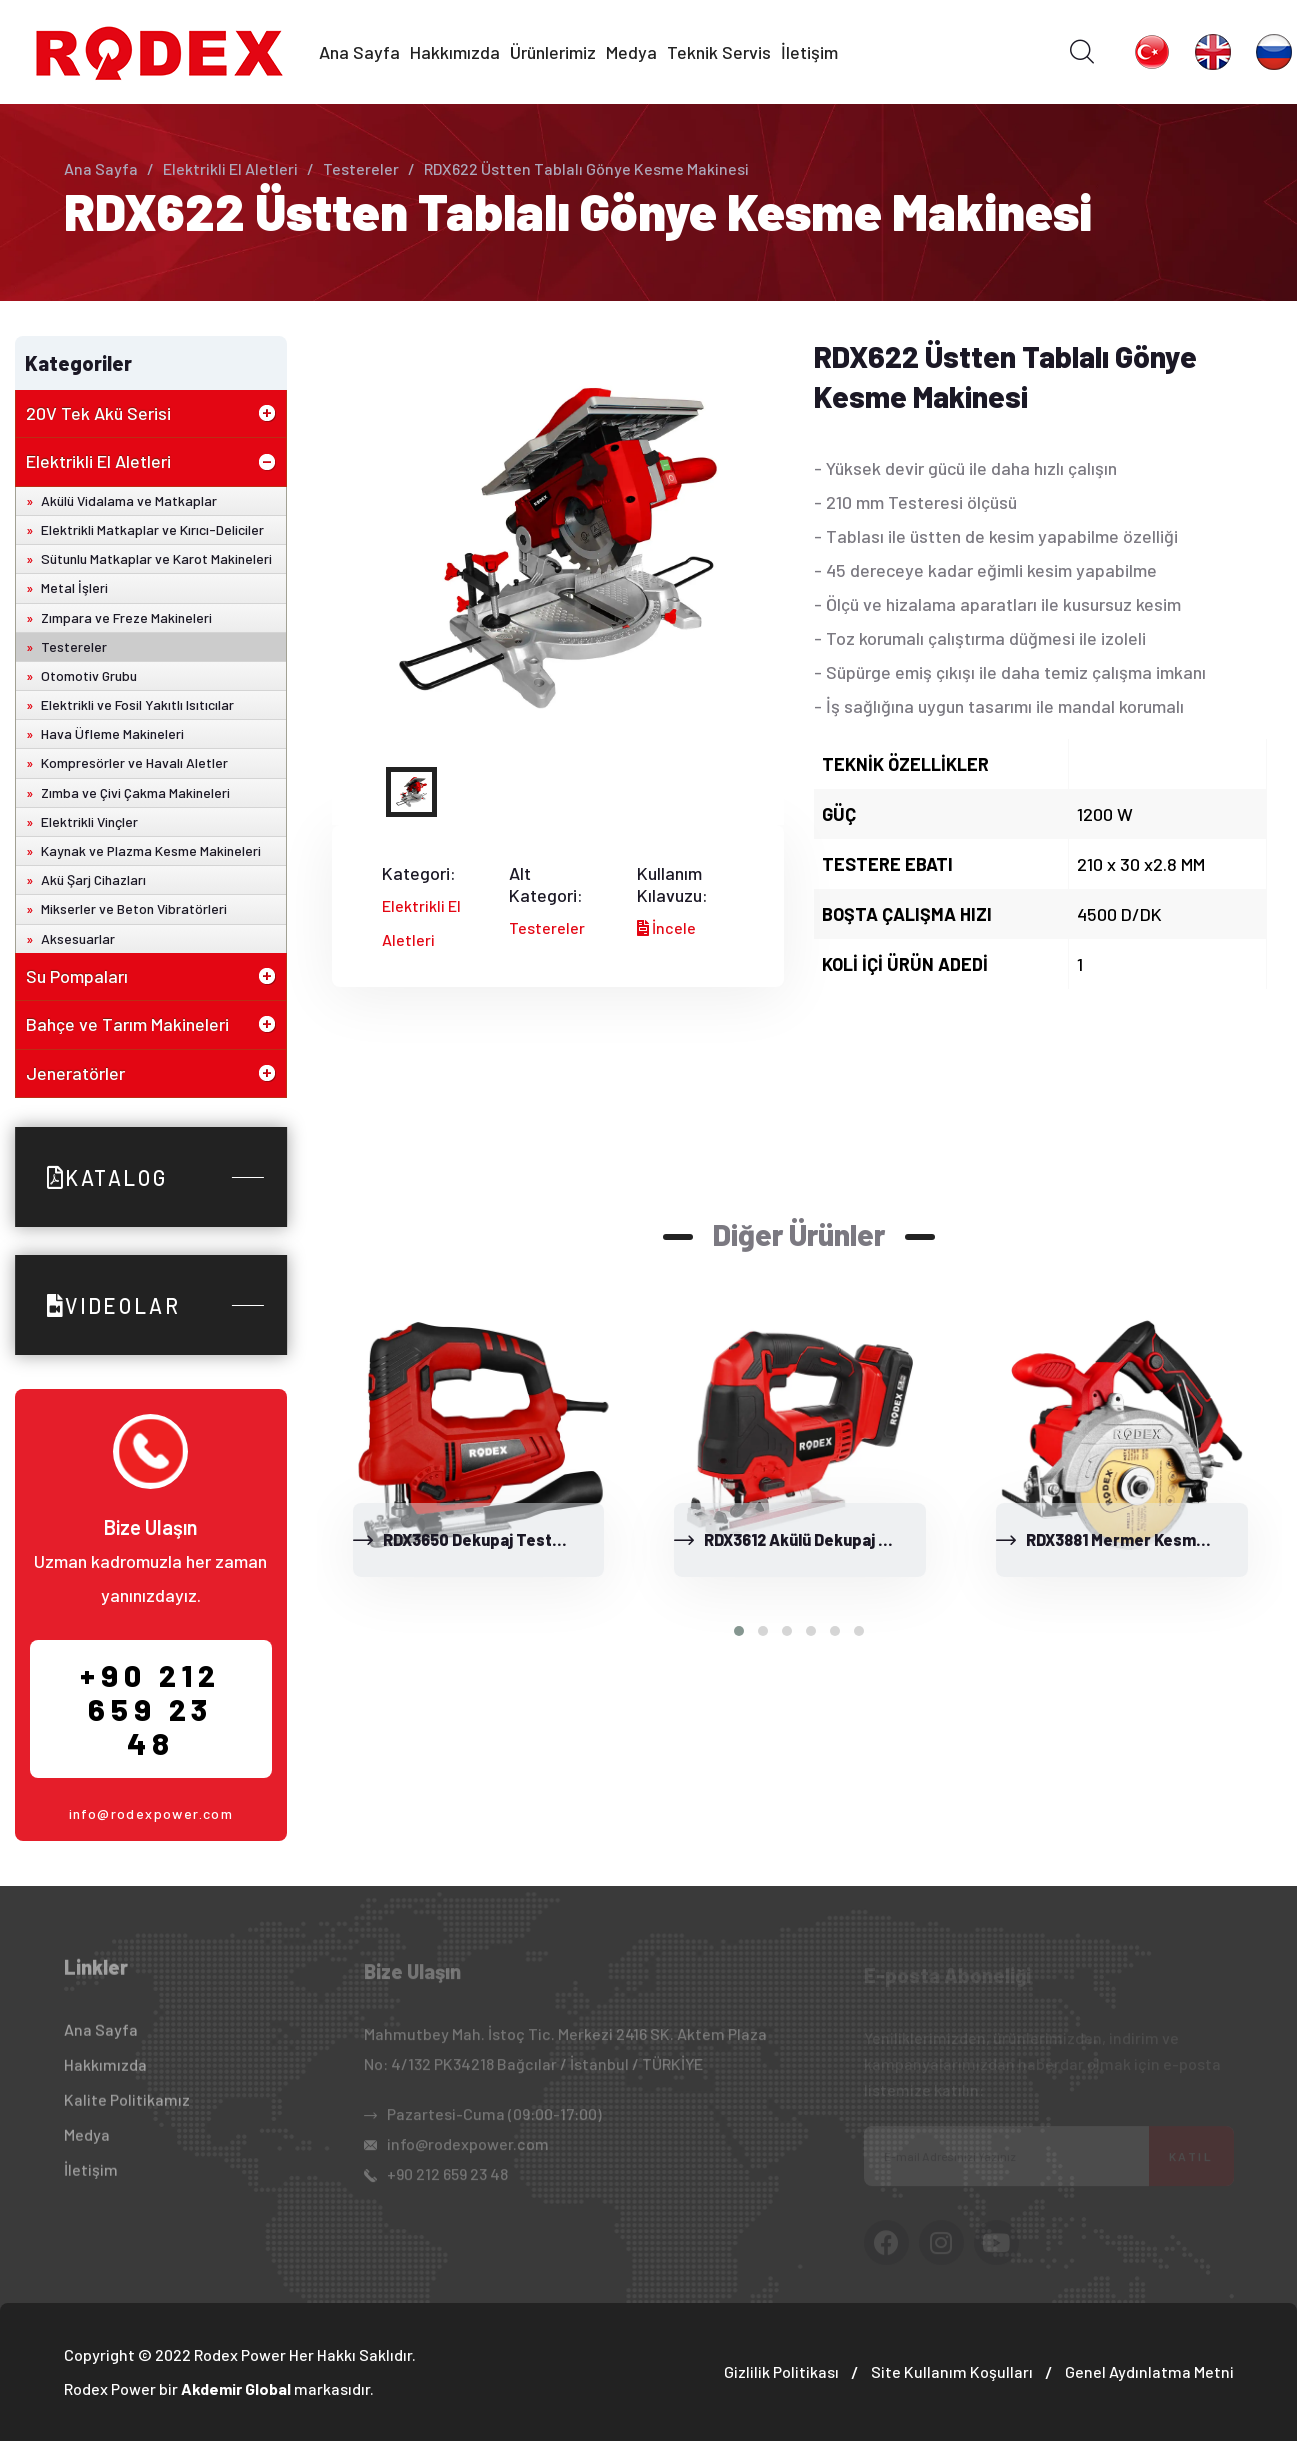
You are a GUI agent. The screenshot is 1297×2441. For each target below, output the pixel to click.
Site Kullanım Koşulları (952, 2371)
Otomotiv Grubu (89, 675)
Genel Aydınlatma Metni (1149, 2371)
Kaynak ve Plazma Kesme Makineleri (151, 850)
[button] (739, 1631)
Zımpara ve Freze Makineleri (126, 617)
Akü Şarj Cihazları (93, 879)
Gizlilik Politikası (781, 2371)
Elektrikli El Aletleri (230, 168)
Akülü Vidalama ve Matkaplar (129, 500)
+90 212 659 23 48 (150, 1709)
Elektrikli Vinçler (89, 821)
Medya (631, 52)
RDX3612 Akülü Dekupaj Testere (822, 1539)
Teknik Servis (719, 52)
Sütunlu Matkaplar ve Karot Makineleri (156, 558)
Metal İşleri (74, 587)
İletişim (809, 52)
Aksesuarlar (78, 938)
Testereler (361, 168)
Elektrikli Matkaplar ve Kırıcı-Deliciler (152, 529)
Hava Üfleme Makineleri (112, 733)
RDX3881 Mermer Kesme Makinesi (1150, 1539)
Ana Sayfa (359, 52)
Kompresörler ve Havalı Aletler (134, 762)
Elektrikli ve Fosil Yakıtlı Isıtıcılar (137, 704)
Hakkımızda (455, 52)
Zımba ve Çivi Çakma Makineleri (135, 792)
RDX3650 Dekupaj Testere (481, 1539)
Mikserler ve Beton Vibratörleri (134, 908)
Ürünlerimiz (553, 52)
